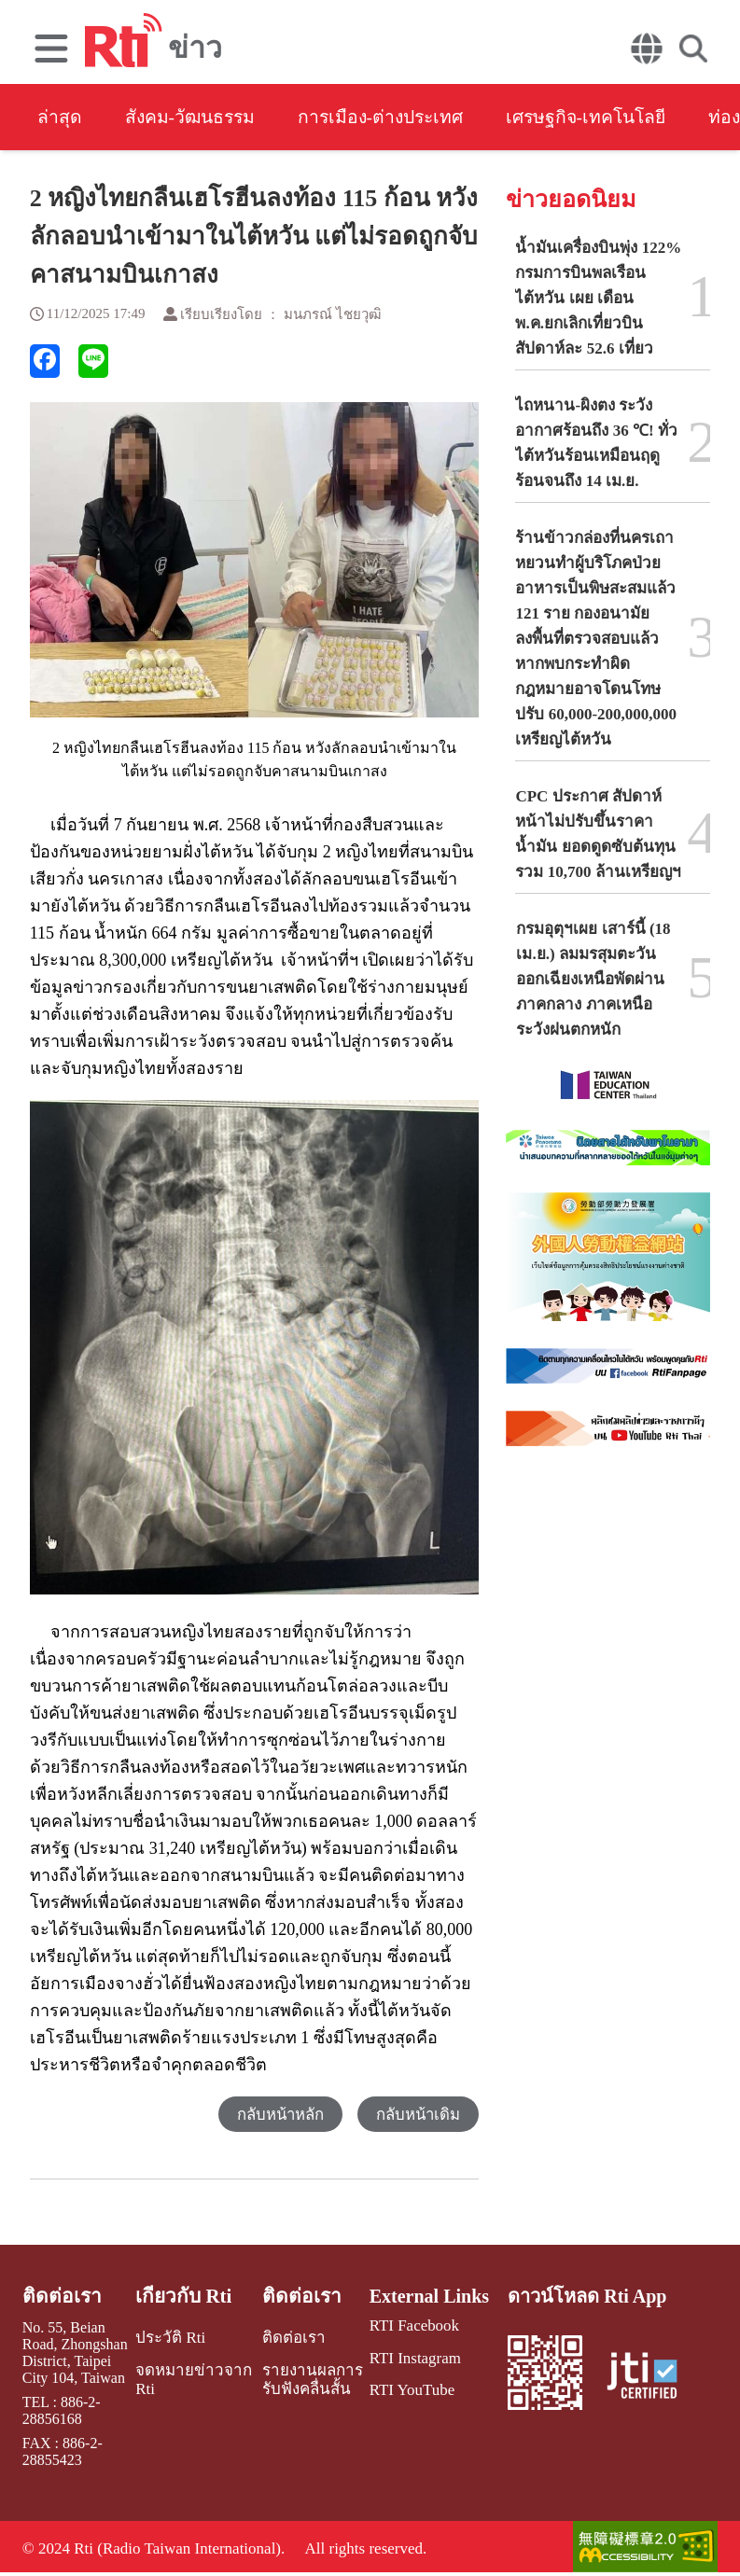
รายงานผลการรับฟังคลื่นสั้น (305, 2378)
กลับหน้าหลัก (277, 2115)
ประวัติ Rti (171, 2338)
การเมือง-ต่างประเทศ (397, 117)
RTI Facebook (409, 2326)
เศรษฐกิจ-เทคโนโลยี (612, 117)
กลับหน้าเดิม (417, 2115)
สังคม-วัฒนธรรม (196, 117)
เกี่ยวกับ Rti (184, 2297)
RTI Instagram (410, 2358)
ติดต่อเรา (59, 2297)
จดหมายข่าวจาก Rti (192, 2378)
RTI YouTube (407, 2389)
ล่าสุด (59, 117)
